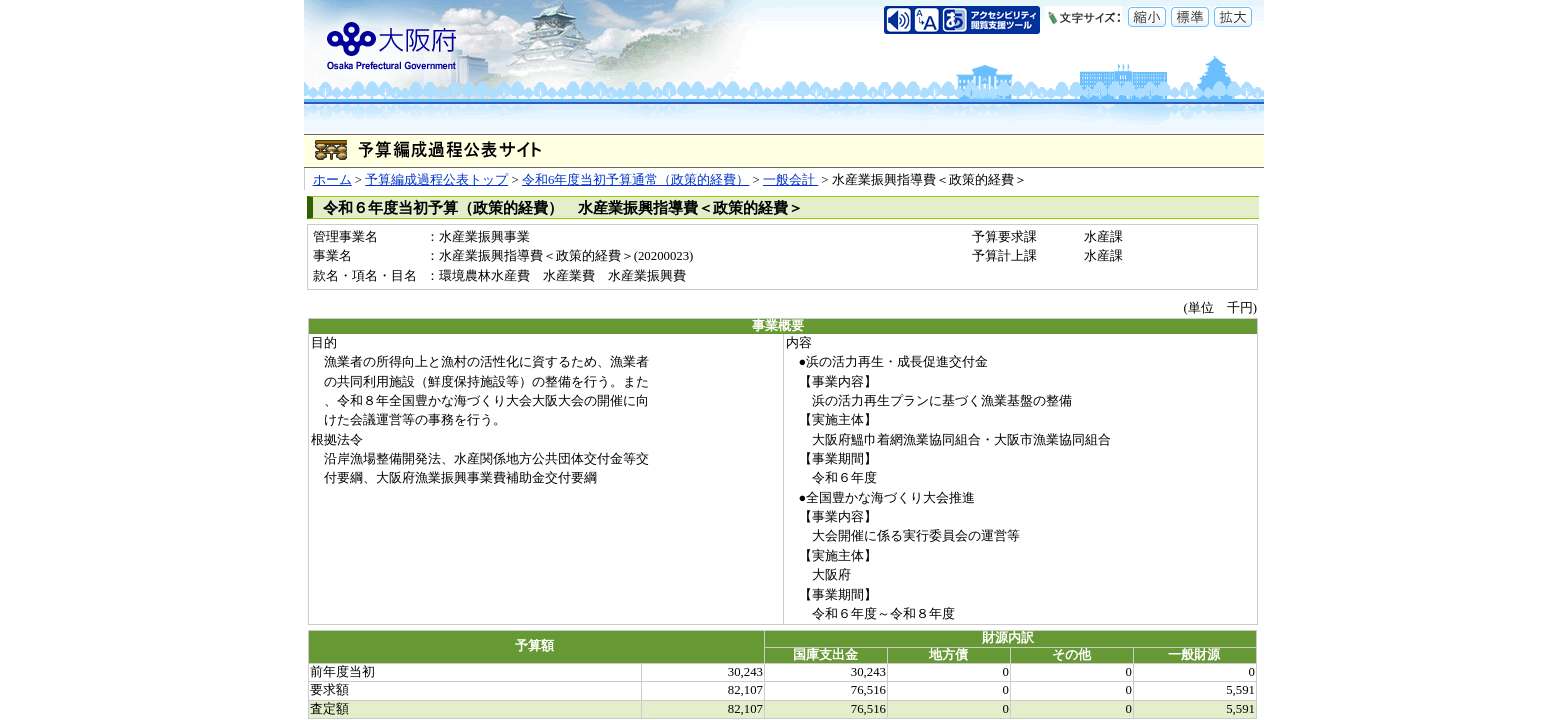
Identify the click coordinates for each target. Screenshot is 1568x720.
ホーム (332, 180)
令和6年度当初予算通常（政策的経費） (635, 180)
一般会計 (790, 180)
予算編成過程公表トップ (436, 180)
